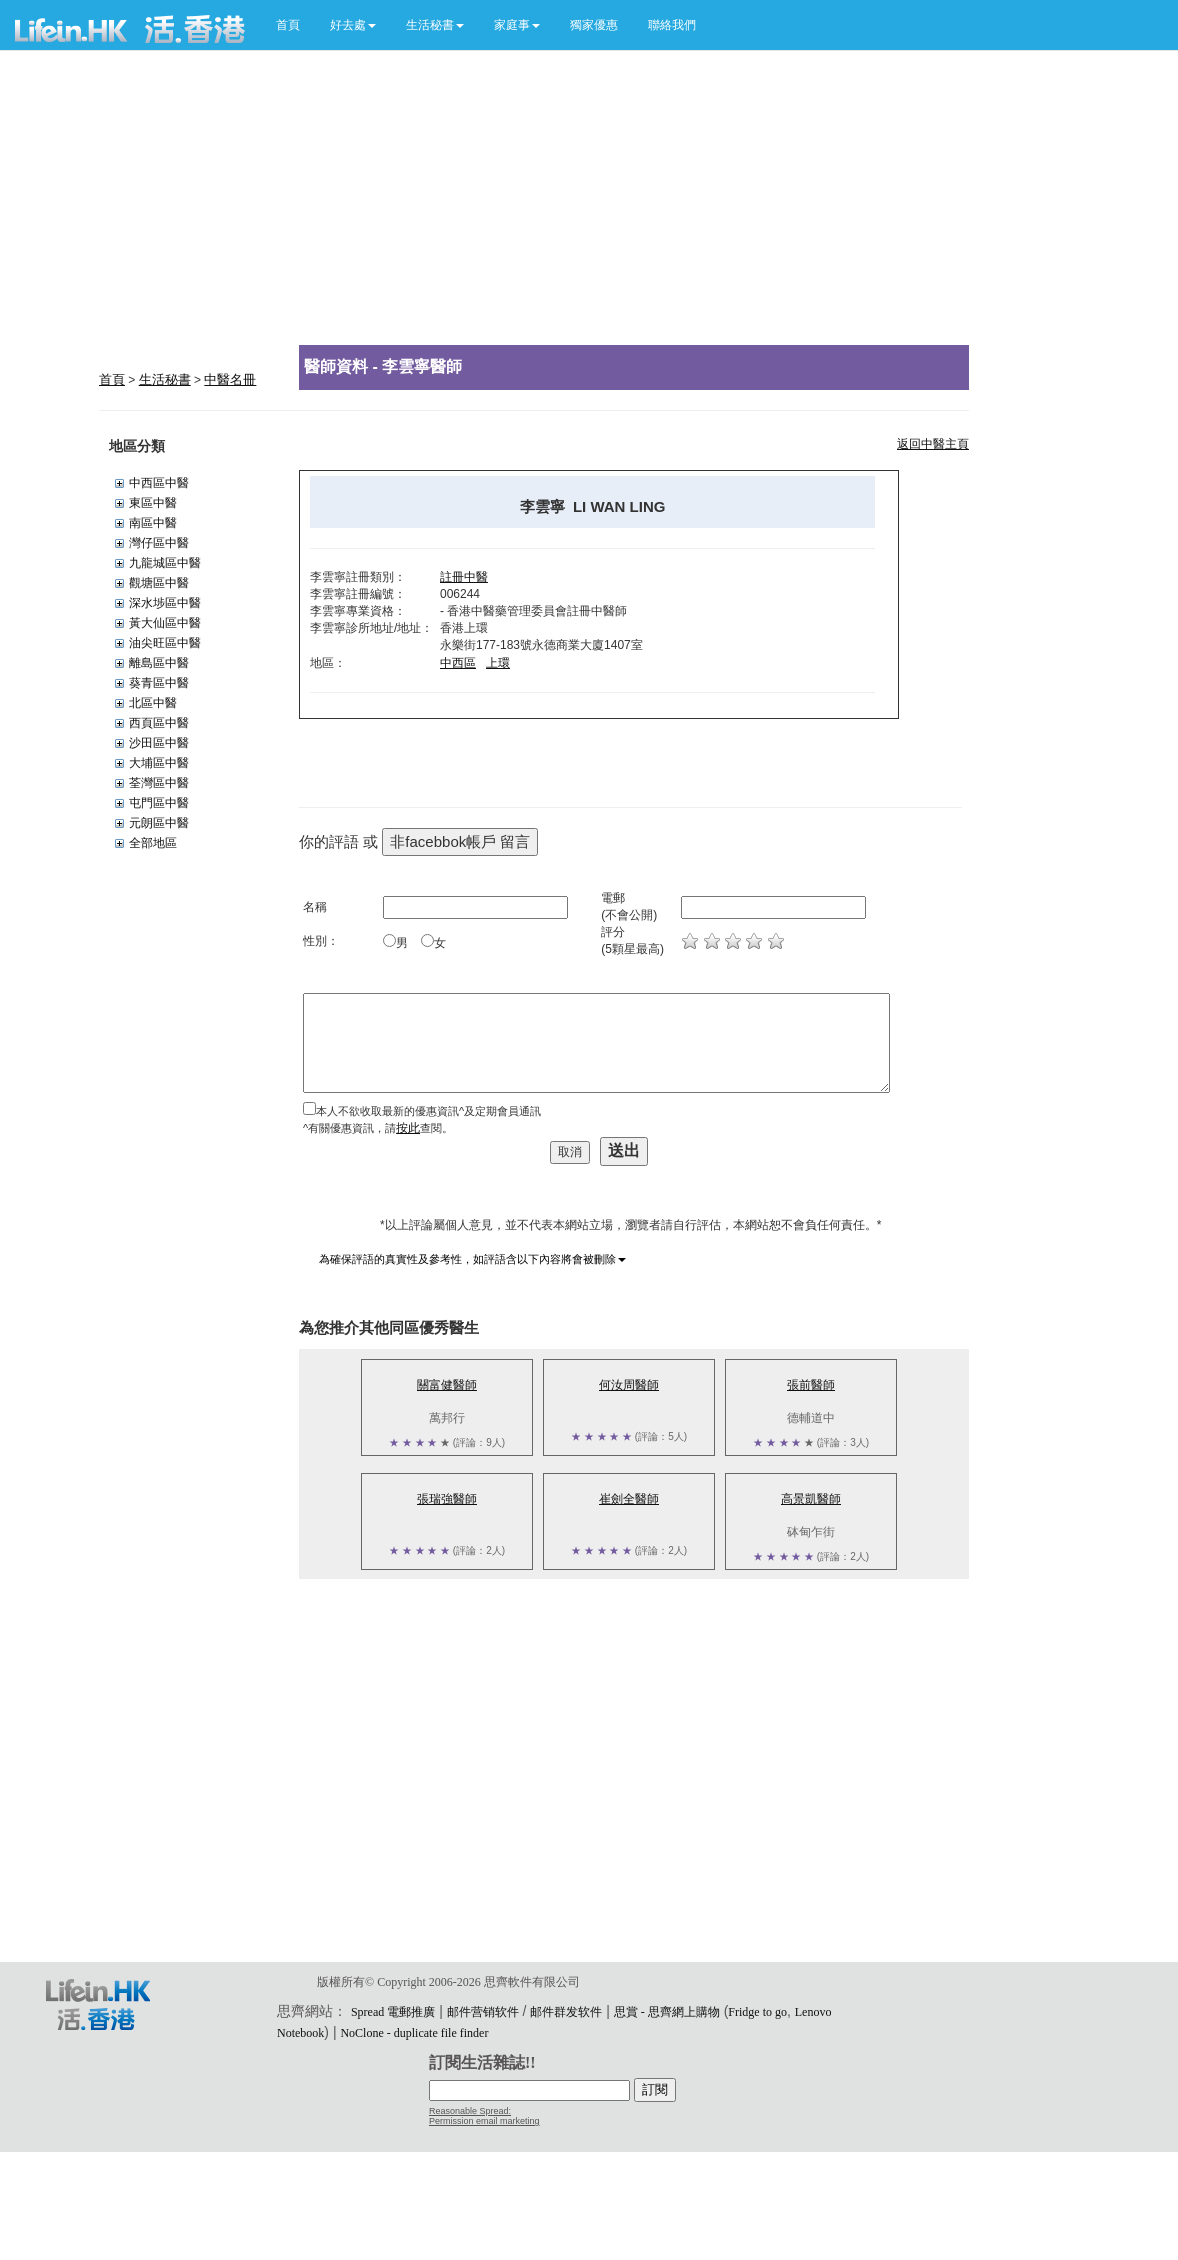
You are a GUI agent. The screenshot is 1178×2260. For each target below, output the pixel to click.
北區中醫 (153, 703)
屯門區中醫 (159, 803)
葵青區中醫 (159, 683)
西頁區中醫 (159, 723)
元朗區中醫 (159, 823)
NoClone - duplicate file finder (414, 2033)
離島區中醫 (159, 663)
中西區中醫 (159, 483)
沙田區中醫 (159, 743)
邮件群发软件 (566, 2012)
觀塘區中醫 (159, 583)
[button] (353, 25)
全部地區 (153, 843)
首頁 (288, 25)
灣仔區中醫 (159, 543)
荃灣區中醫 (159, 783)
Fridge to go (757, 2012)
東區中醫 (153, 503)
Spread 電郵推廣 (393, 2012)
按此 (408, 1128)
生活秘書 (165, 379)
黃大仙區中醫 (165, 623)
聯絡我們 (672, 25)
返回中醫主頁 (933, 444)
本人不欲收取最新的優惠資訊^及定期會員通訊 (428, 1111)
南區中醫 (153, 523)
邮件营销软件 (483, 2012)
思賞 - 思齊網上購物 (667, 2012)
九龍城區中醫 (165, 563)
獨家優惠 (594, 25)
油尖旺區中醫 (165, 643)
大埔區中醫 (159, 763)
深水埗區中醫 (165, 603)
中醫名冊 (230, 379)
